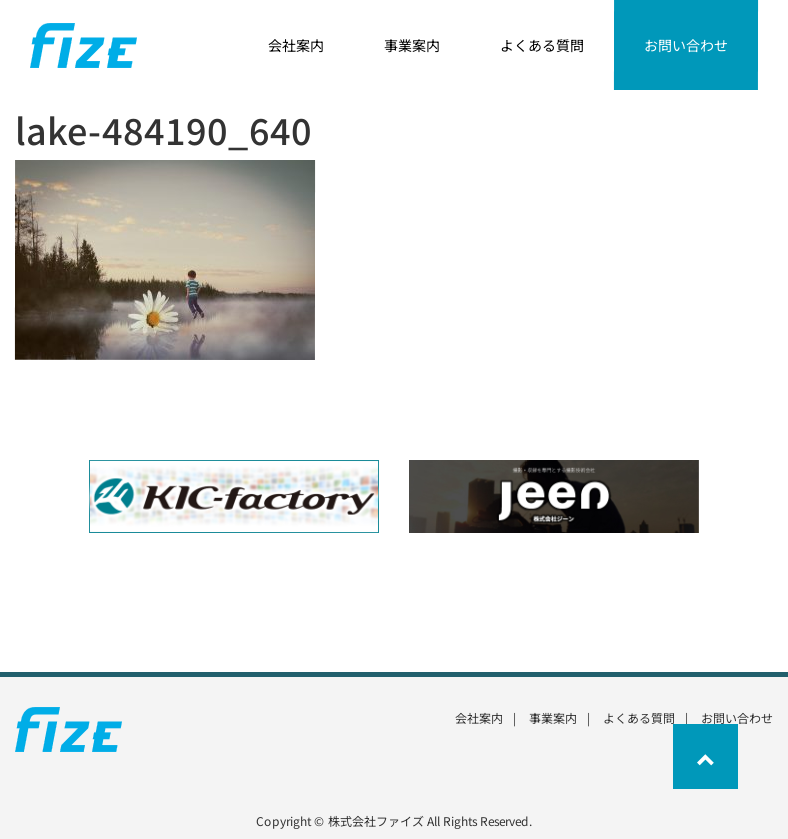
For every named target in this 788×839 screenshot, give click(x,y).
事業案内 (553, 717)
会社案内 (479, 717)
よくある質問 (639, 717)
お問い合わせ (737, 717)
